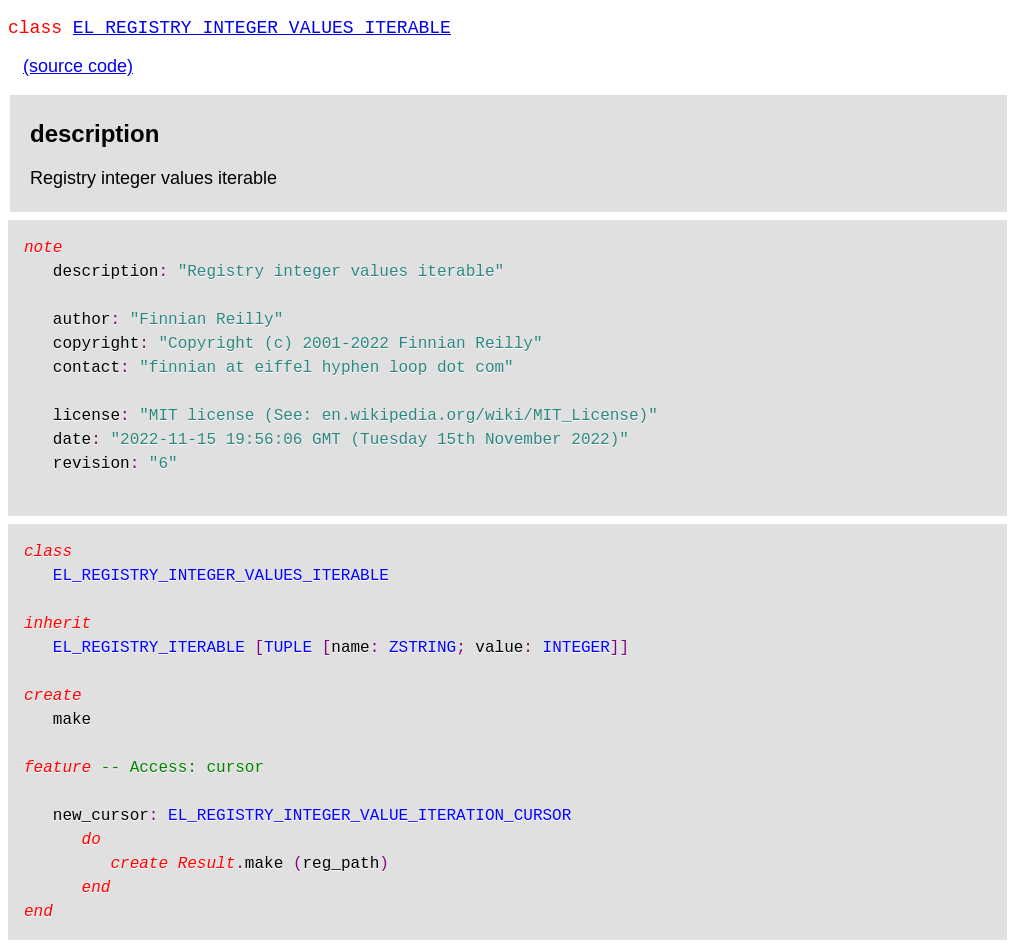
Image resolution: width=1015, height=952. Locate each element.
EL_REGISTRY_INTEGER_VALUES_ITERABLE (262, 30)
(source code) (78, 70)
